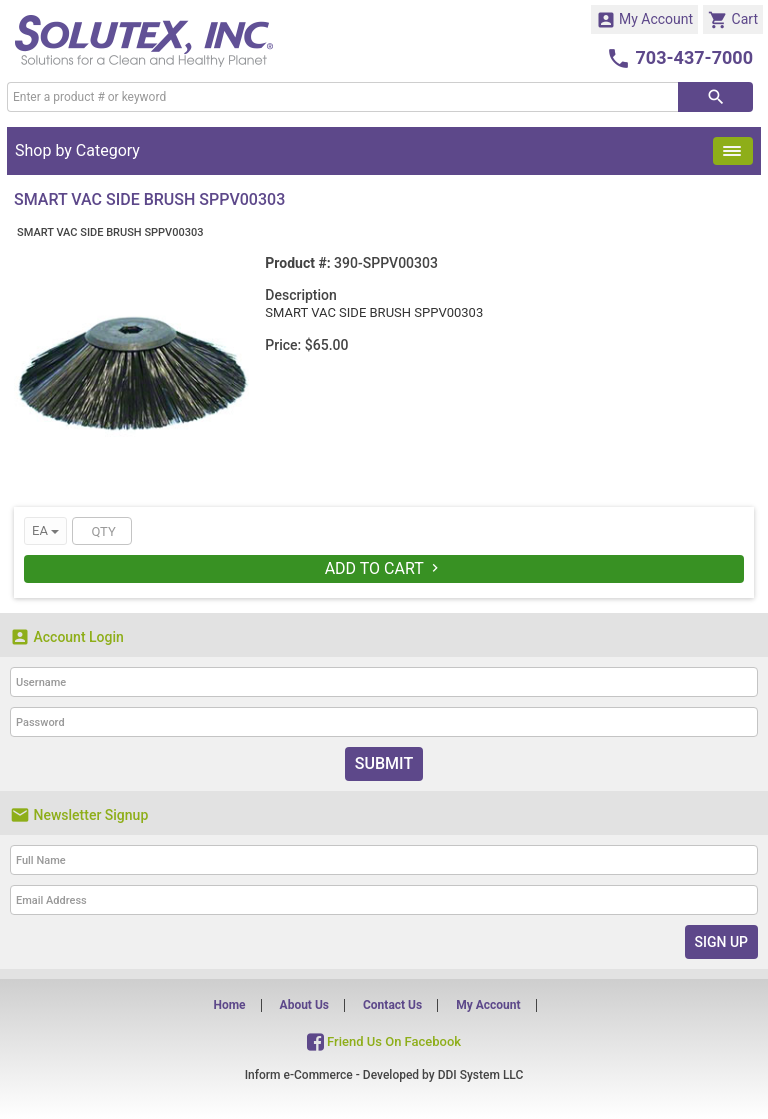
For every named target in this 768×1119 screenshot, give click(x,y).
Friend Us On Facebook (384, 1041)
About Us (304, 1005)
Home (229, 1005)
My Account (645, 20)
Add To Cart (384, 568)
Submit (384, 763)
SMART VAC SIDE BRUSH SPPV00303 (110, 232)
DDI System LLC (481, 1075)
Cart (733, 20)
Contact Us (392, 1005)
